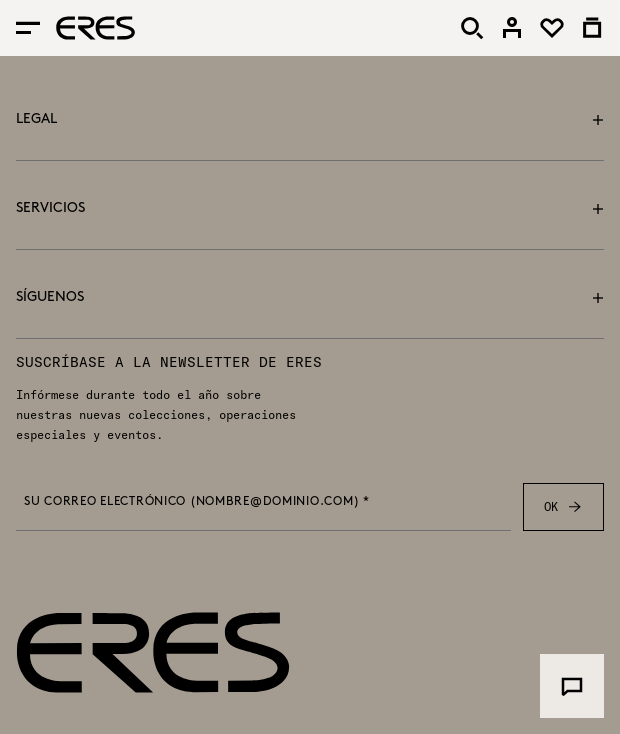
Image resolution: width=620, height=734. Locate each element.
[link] (512, 28)
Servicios (310, 208)
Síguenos (310, 297)
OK (563, 507)
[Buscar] (472, 28)
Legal (310, 119)
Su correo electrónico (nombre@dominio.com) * (197, 502)
